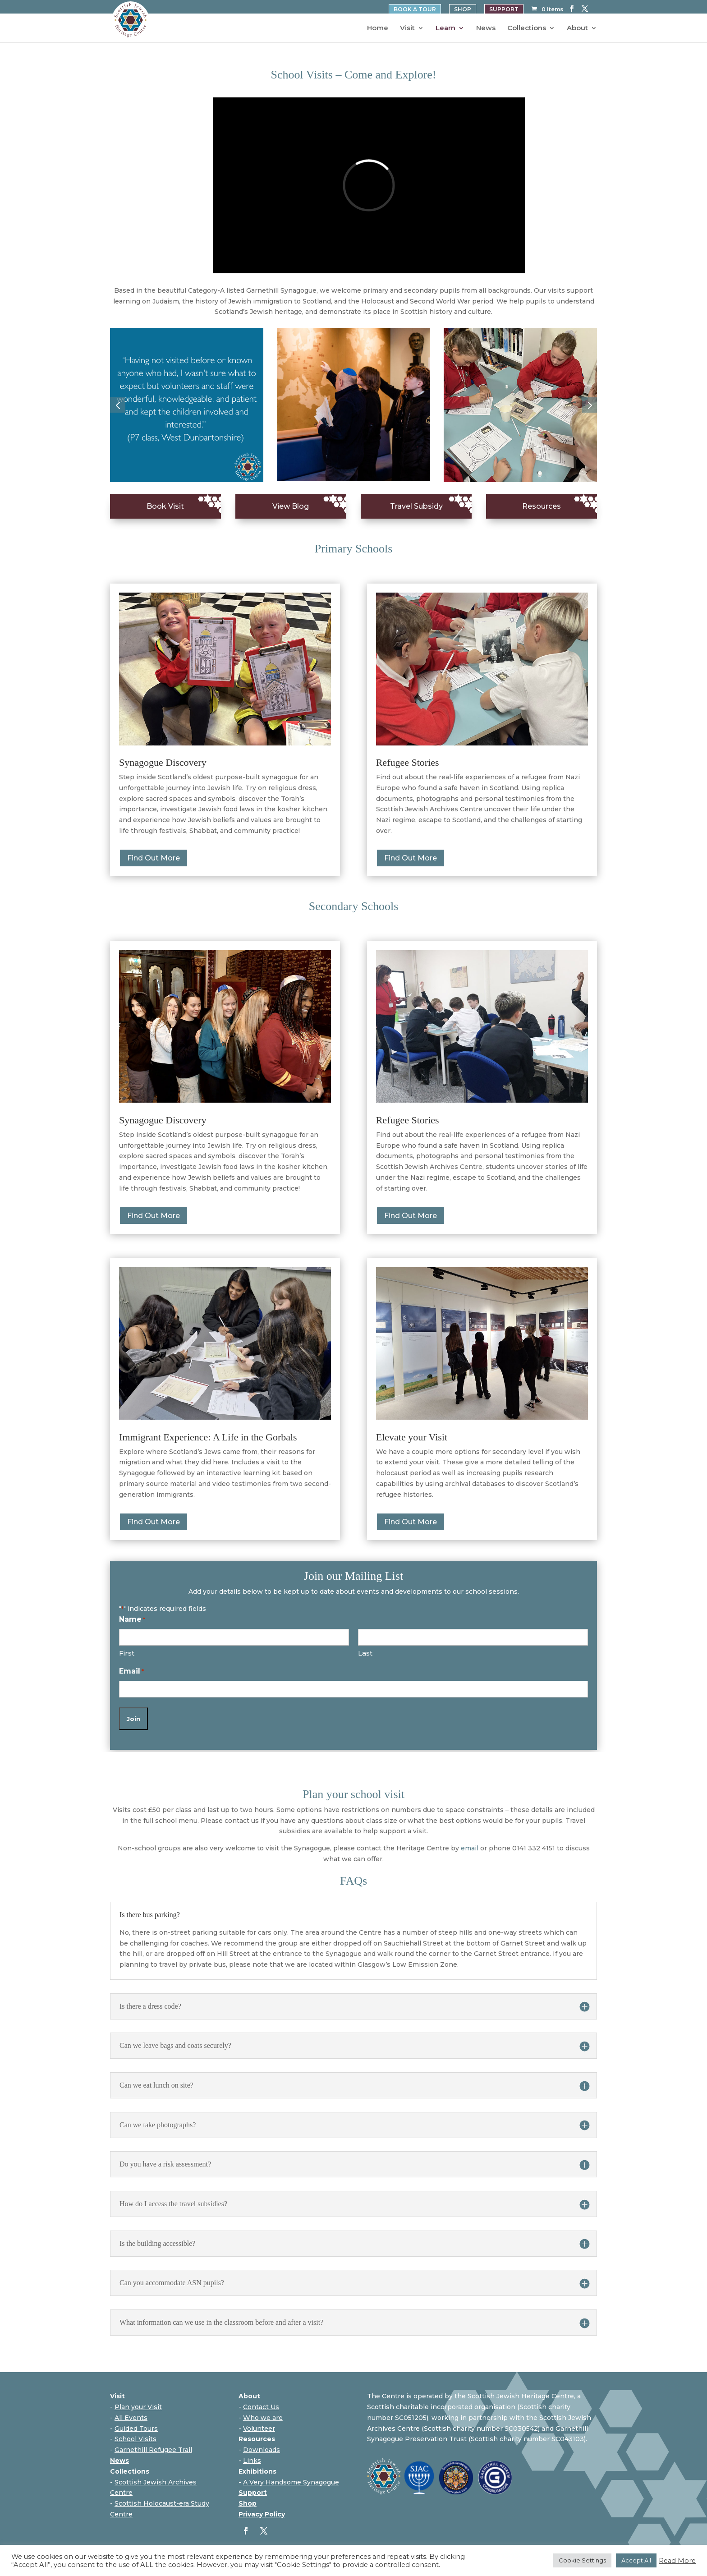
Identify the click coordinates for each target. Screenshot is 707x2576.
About (577, 28)
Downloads (261, 2450)
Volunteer (259, 2428)
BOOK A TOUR (415, 9)
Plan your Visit (138, 2407)
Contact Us (261, 2407)
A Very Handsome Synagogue (291, 2482)
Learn (445, 28)
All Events (131, 2418)
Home (377, 28)
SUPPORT (504, 9)
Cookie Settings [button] (582, 2560)
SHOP (462, 9)
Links (252, 2460)
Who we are (263, 2418)
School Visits (135, 2439)
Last (365, 1653)
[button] (117, 405)
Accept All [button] (636, 2560)
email (469, 1848)
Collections (526, 28)
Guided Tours (136, 2428)
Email (131, 1671)
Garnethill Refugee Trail (153, 2450)
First (126, 1653)
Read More (677, 2561)
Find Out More (153, 858)
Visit (407, 28)
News (486, 28)
